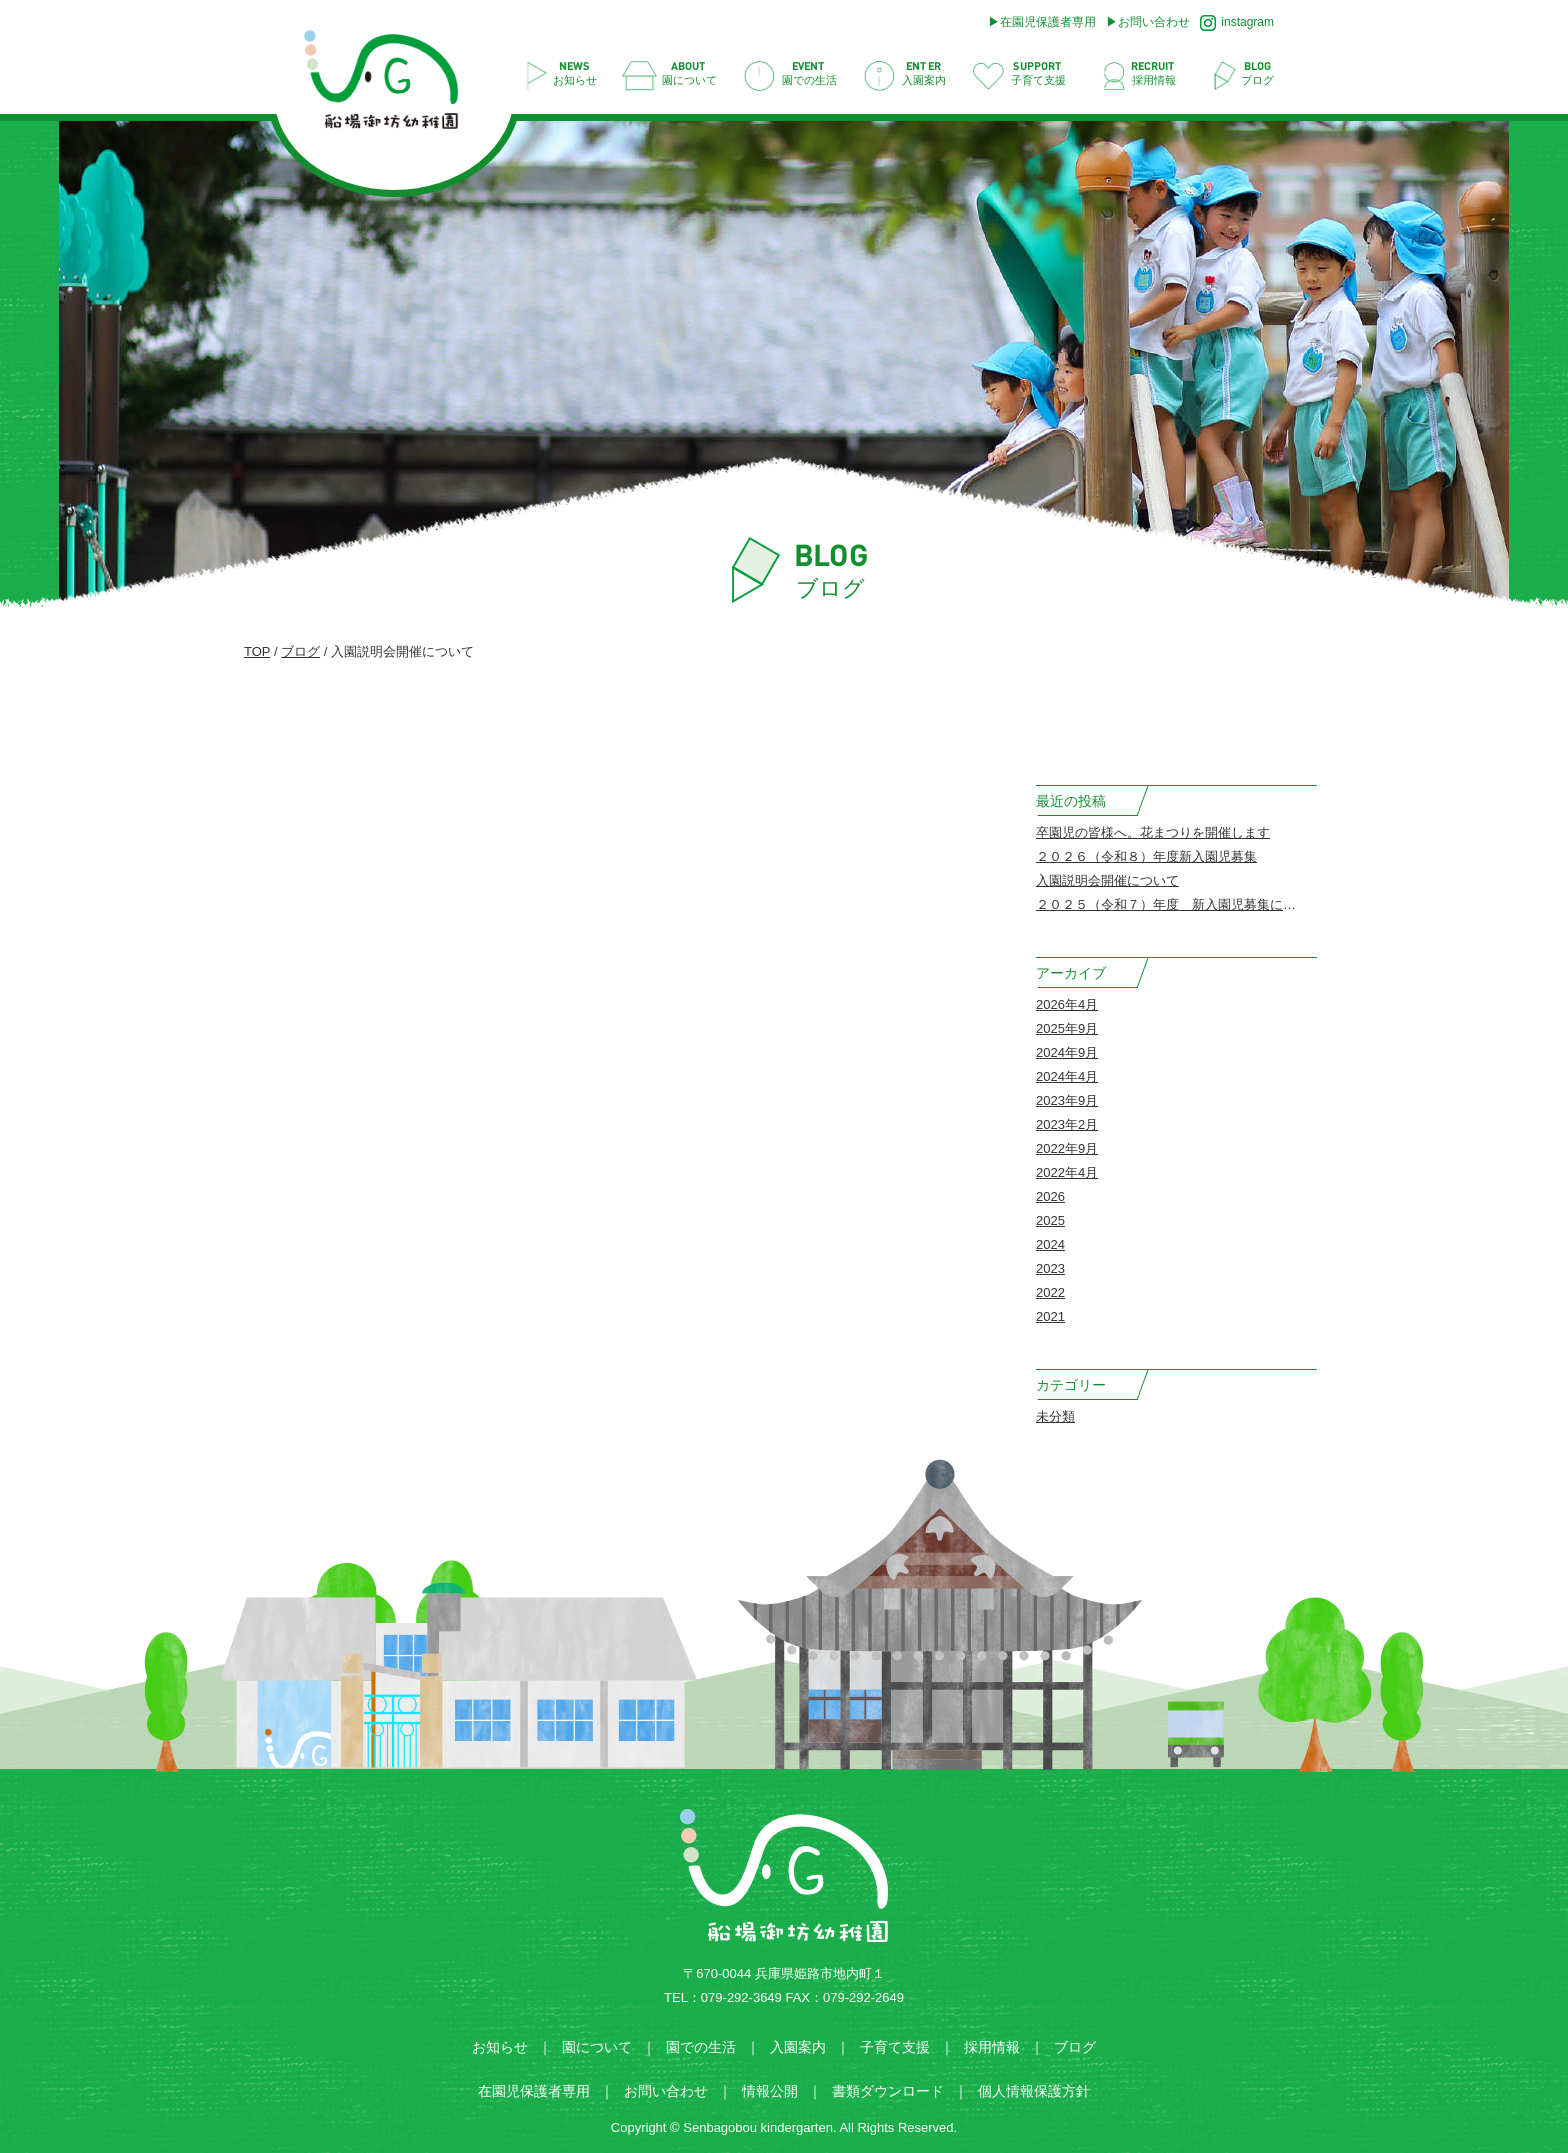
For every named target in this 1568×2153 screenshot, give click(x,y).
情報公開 (770, 2091)
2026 (1050, 1196)
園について (597, 2047)
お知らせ (500, 2047)
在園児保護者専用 (1048, 22)
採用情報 (992, 2047)
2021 (1050, 1316)
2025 (1050, 1220)
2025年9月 (1067, 1028)
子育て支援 (895, 2047)
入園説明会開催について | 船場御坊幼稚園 (391, 85)
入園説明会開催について (1107, 880)
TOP (257, 651)
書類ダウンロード (888, 2091)
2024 (1050, 1244)
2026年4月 (1067, 1004)
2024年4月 (1067, 1076)
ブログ (300, 651)
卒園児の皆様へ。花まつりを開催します (1153, 832)
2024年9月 (1067, 1052)
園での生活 (701, 2047)
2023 (1050, 1268)
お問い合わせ (1154, 22)
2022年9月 (1067, 1148)
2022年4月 (1067, 1172)
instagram (1237, 23)
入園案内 (798, 2047)
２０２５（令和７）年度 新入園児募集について (1179, 904)
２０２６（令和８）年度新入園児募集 (1146, 856)
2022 (1050, 1292)
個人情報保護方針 (1034, 2091)
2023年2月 (1067, 1124)
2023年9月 (1067, 1100)
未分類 (1055, 1416)
